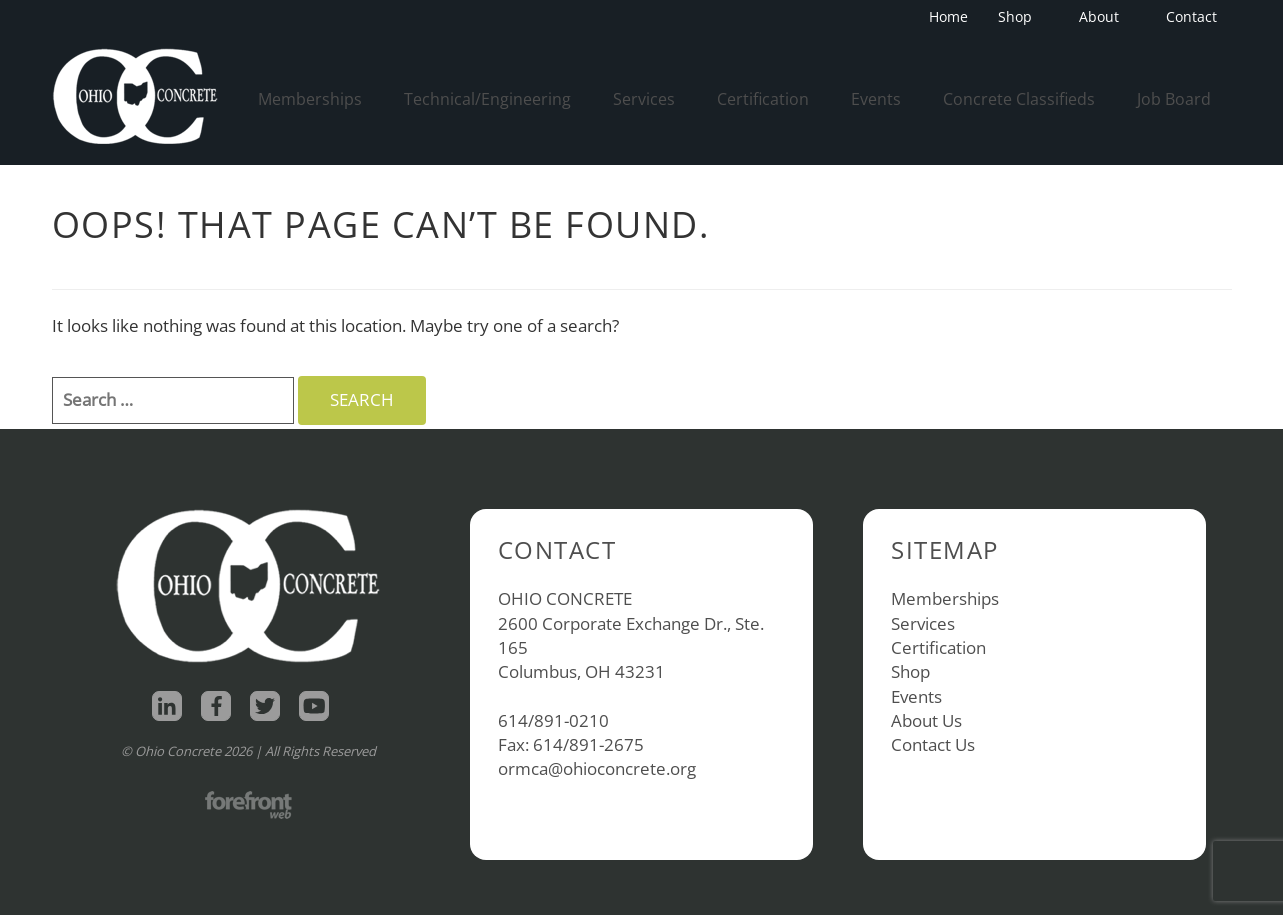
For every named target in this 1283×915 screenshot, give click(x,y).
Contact (1191, 16)
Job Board (1174, 99)
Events (876, 99)
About (1105, 16)
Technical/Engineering (487, 99)
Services (644, 99)
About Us (926, 720)
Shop (1021, 16)
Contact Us (933, 744)
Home (948, 16)
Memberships (310, 99)
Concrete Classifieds (1019, 99)
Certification (763, 99)
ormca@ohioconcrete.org (597, 768)
